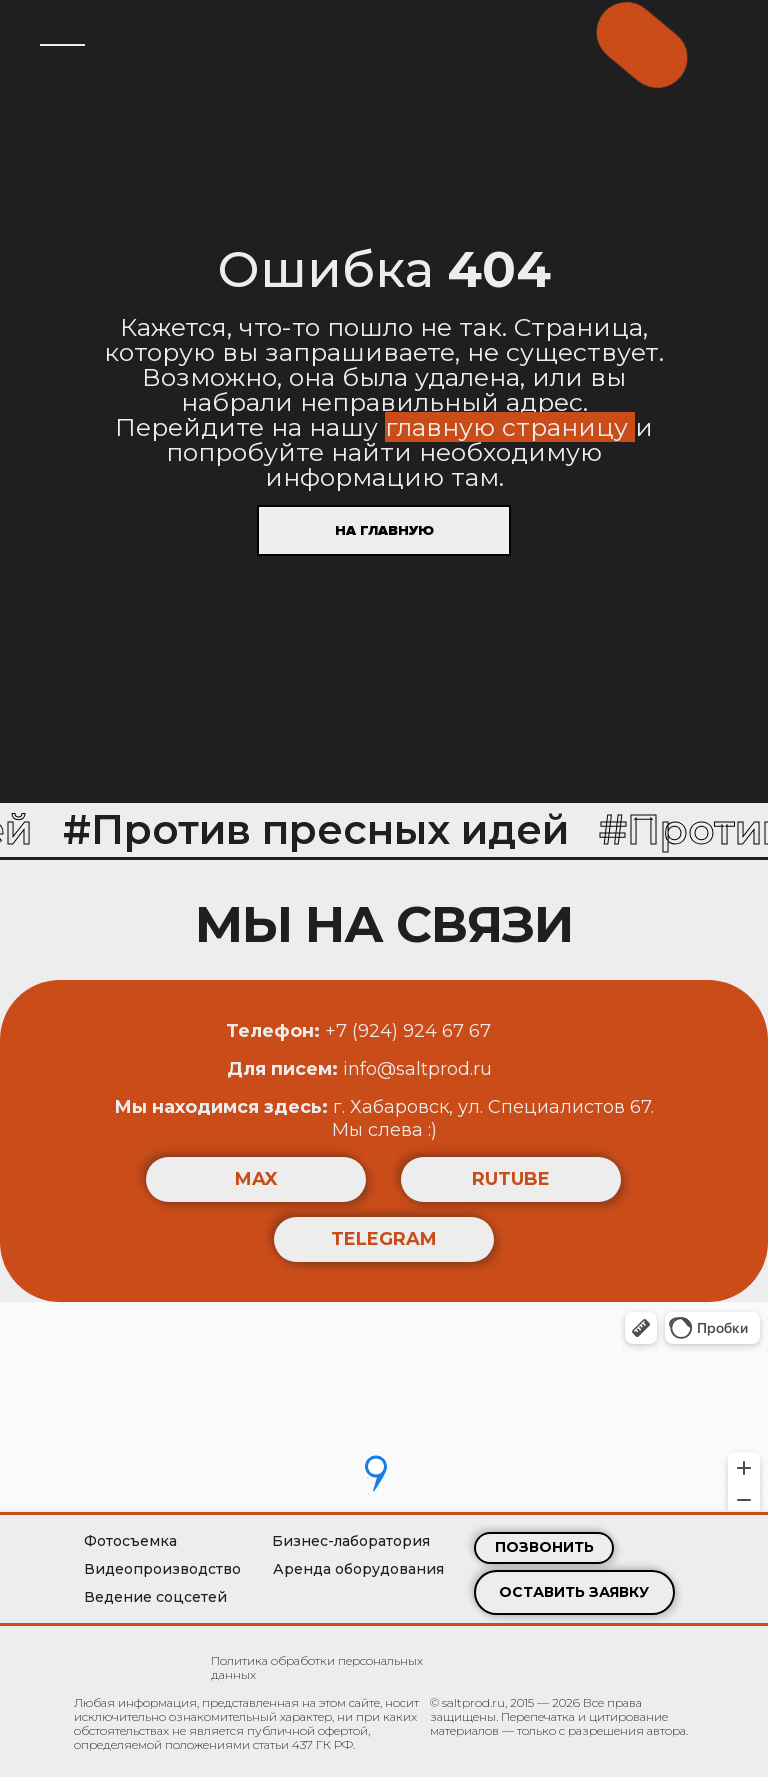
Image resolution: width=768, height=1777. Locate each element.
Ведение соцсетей (155, 1597)
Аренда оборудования (358, 1569)
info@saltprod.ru (359, 1069)
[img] (127, 1663)
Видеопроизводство (162, 1569)
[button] (574, 1592)
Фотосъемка (130, 1541)
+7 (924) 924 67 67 (358, 1031)
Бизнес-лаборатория (351, 1541)
